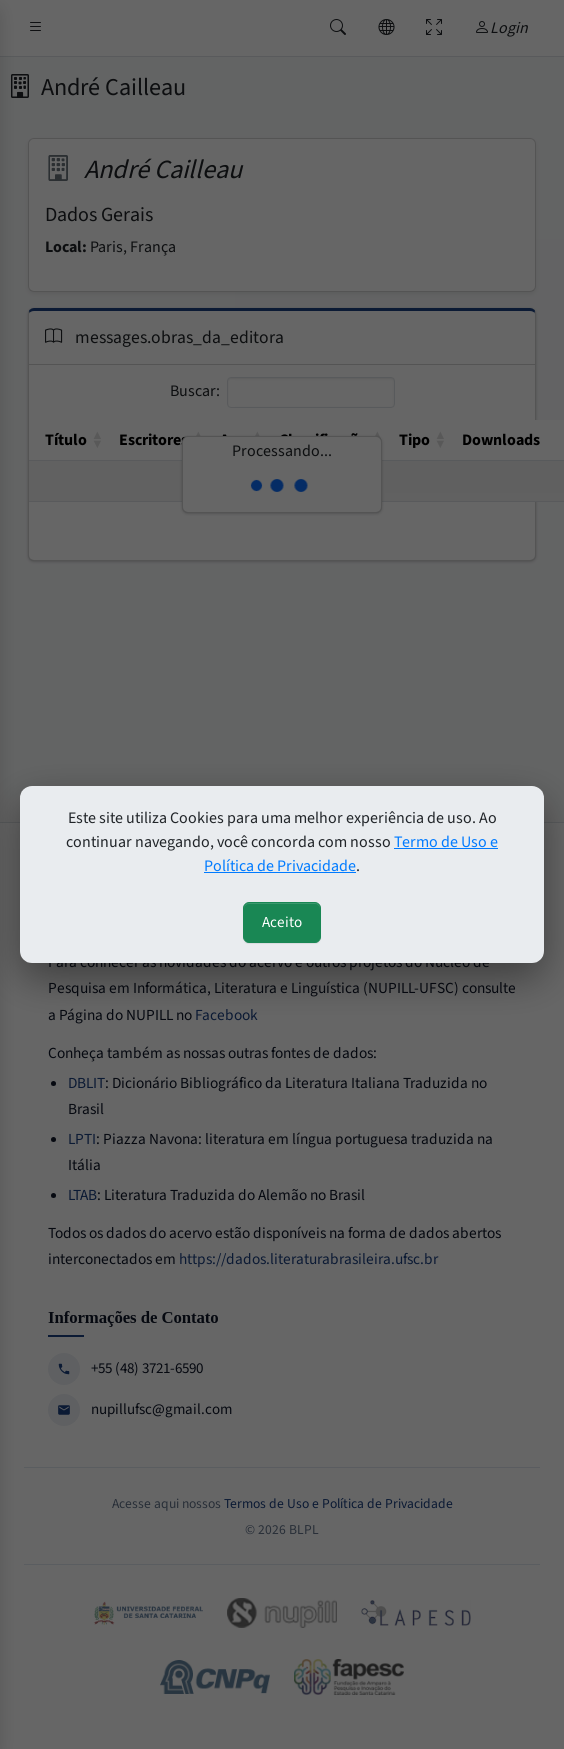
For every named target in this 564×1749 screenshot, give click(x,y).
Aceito (282, 922)
